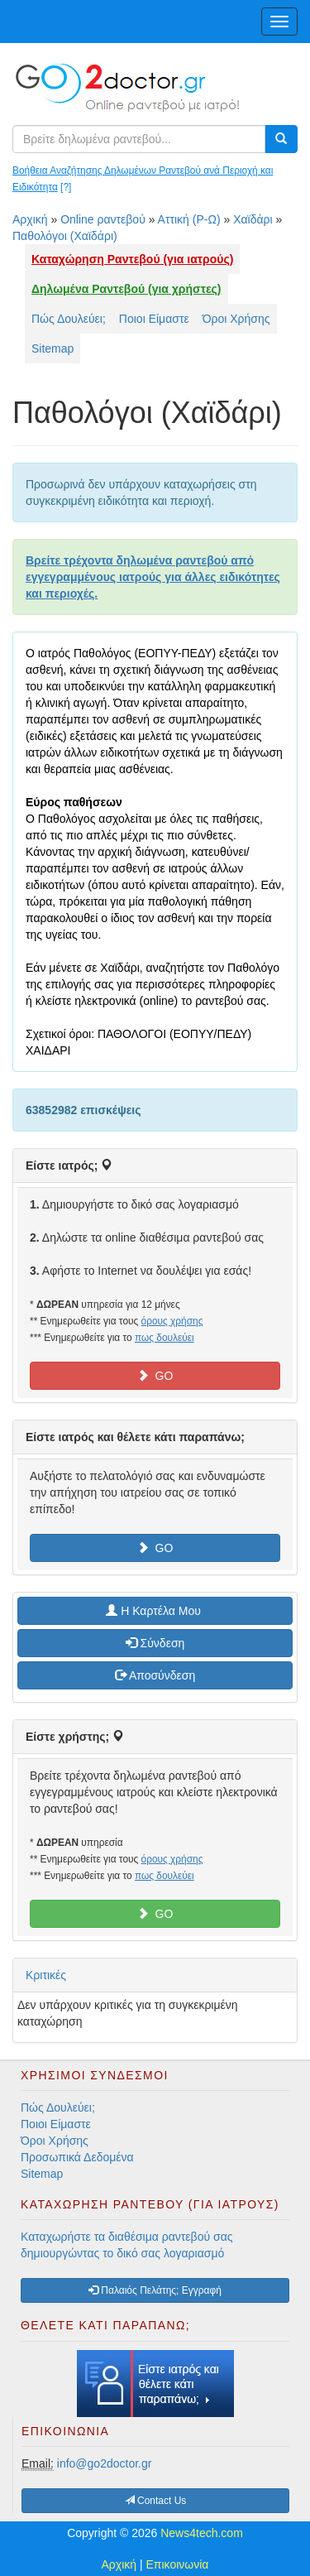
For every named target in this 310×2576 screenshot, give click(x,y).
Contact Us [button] (156, 2500)
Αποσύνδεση (155, 1675)
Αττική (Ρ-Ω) (189, 219)
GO (155, 1375)
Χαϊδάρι (253, 219)
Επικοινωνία (177, 2564)
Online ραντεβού (102, 219)
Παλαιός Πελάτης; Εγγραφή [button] (155, 2290)
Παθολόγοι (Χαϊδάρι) (64, 236)
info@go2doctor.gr (104, 2463)
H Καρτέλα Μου (154, 1610)
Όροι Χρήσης (236, 318)
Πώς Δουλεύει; (68, 318)
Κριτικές (46, 1975)
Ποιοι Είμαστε (154, 318)
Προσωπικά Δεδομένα (77, 2157)
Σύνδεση (155, 1643)
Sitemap (52, 348)
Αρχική (30, 219)
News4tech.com (201, 2533)
